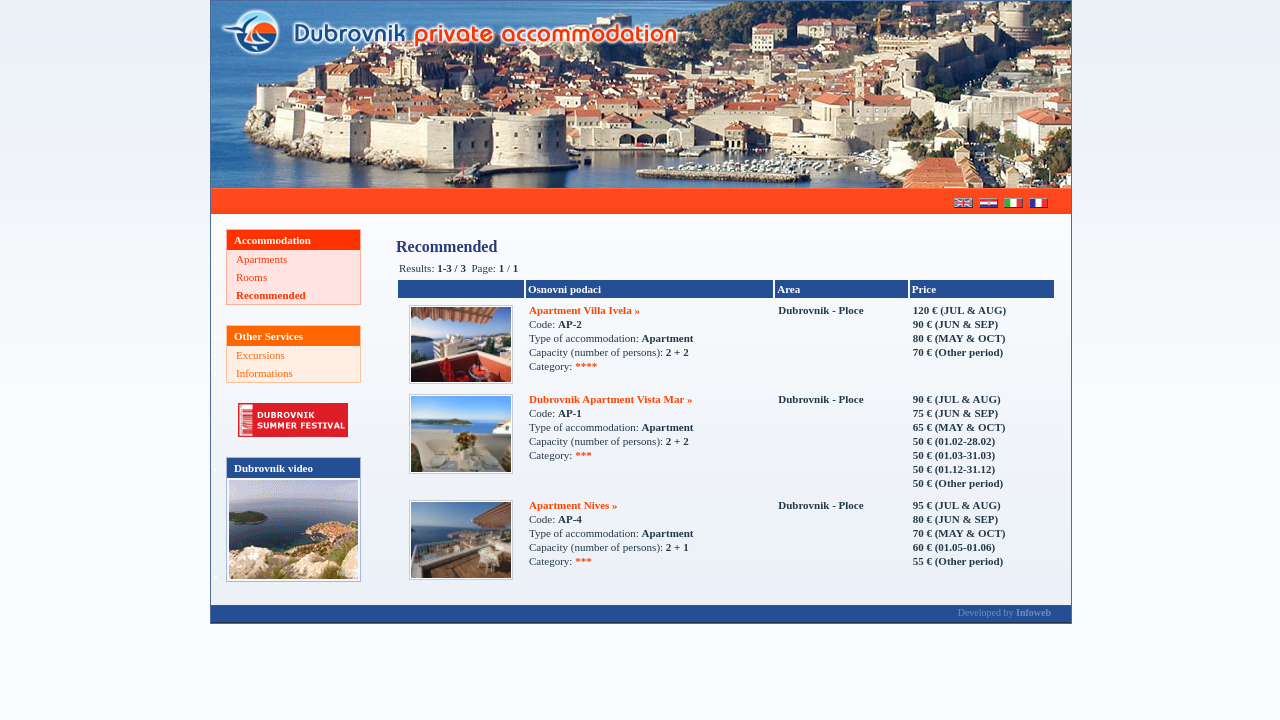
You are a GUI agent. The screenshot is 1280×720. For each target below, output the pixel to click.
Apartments (261, 259)
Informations (264, 373)
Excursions (260, 355)
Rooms (251, 277)
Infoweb (1033, 612)
